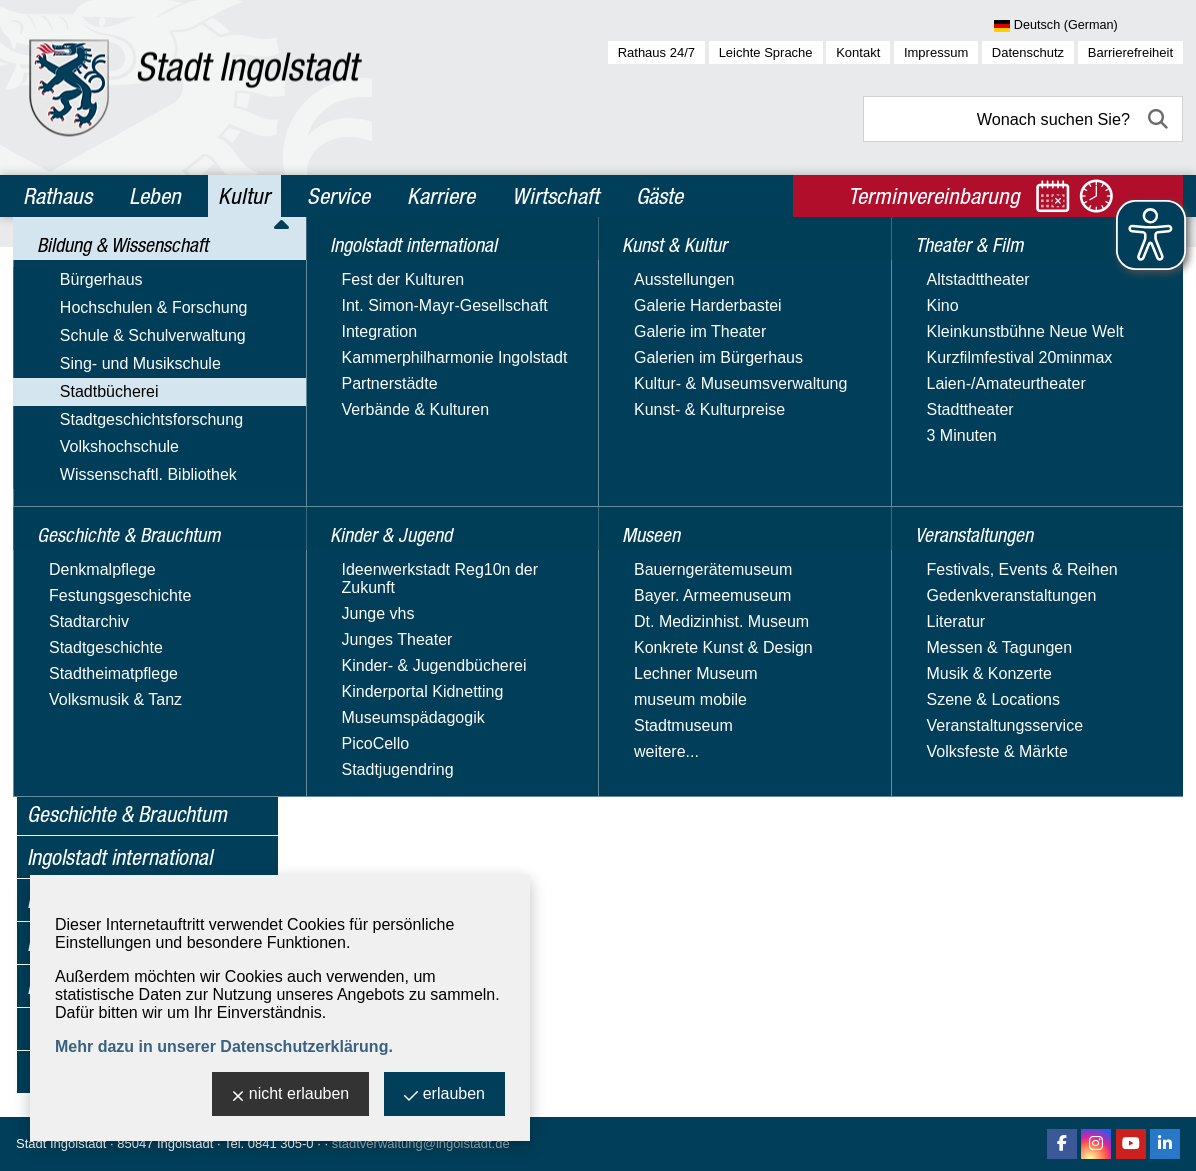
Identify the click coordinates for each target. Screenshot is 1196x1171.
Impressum (936, 52)
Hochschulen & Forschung (121, 332)
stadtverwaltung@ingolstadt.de (421, 1143)
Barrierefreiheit (1130, 52)
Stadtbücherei (76, 419)
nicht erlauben (291, 1095)
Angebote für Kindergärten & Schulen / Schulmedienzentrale (157, 457)
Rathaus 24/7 (656, 52)
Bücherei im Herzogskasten (145, 522)
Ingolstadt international (119, 857)
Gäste (659, 196)
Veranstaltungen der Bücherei (152, 690)
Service (338, 196)
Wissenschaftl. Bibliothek (115, 777)
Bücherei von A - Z (112, 550)
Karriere (441, 196)
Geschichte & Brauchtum (127, 814)
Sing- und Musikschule (107, 390)
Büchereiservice (104, 578)
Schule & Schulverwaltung (120, 361)
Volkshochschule (86, 748)
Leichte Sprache (766, 52)
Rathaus (57, 196)
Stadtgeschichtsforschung (118, 719)
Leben (155, 196)
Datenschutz (1028, 52)
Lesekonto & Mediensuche (141, 634)
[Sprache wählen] (1088, 26)
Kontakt (858, 52)
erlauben (444, 1095)
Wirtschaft (555, 196)
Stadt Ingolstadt (61, 1143)
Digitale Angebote (109, 606)
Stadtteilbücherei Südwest (139, 662)
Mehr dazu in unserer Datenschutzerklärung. (224, 1046)
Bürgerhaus (68, 303)
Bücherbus (85, 494)
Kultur (244, 196)
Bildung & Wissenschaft (121, 268)
